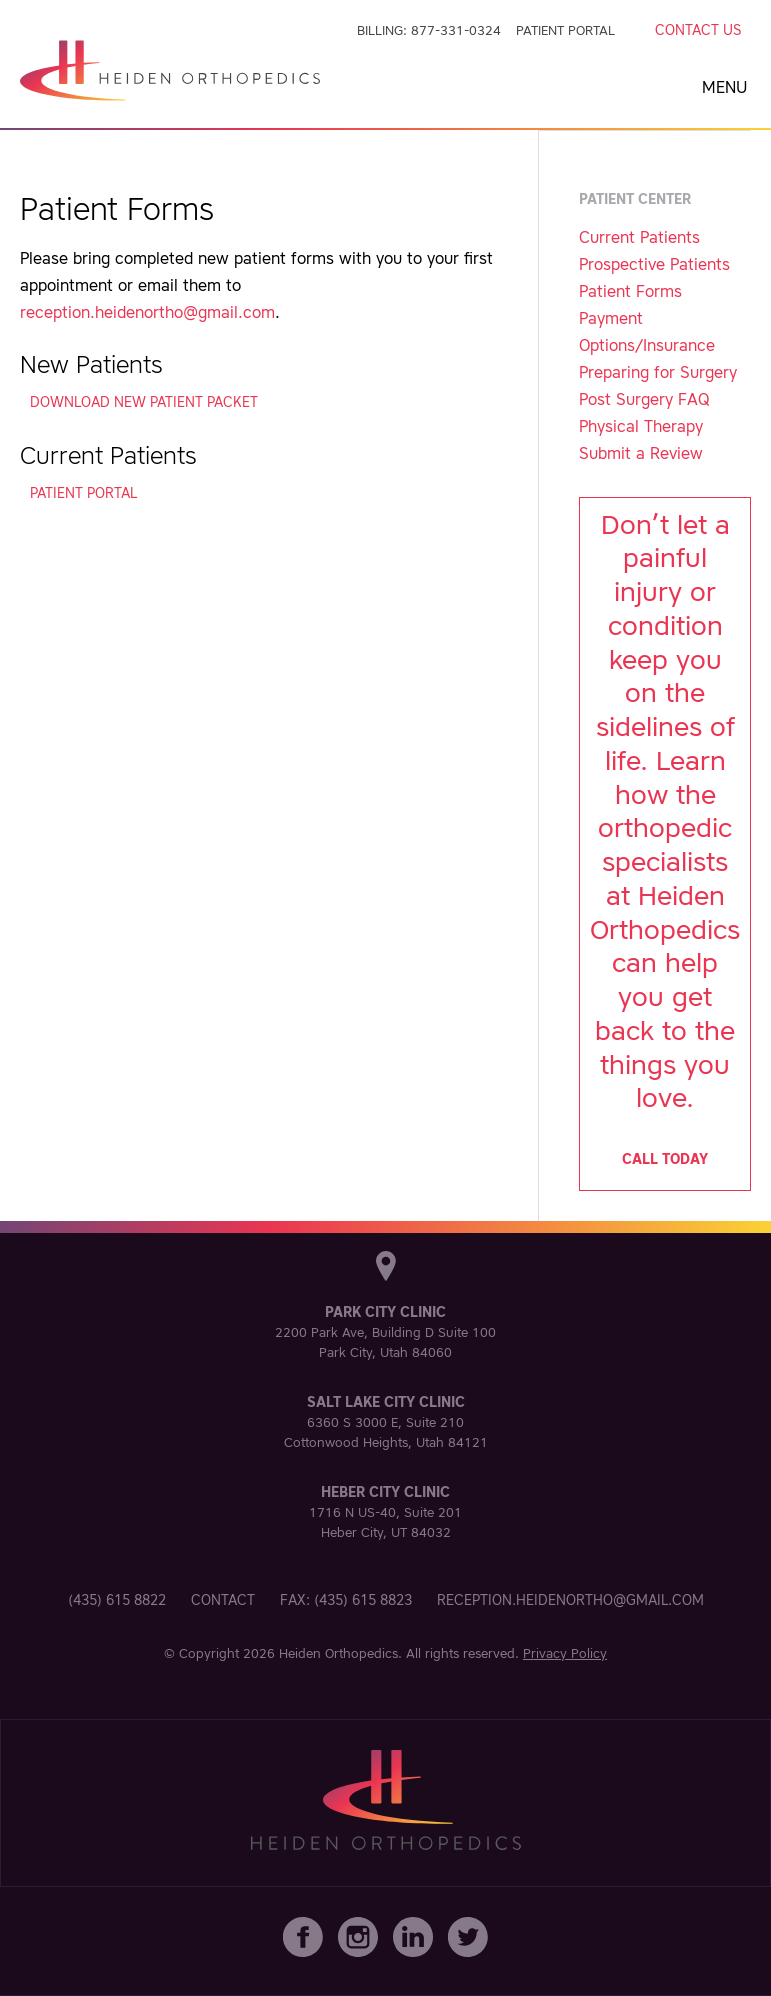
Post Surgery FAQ (644, 399)
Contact (223, 1600)
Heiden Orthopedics (338, 1653)
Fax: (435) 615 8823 (346, 1600)
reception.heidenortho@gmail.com (147, 312)
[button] (728, 80)
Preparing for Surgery (658, 372)
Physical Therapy (641, 426)
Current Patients (639, 237)
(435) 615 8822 (117, 1600)
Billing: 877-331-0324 (429, 30)
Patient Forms (630, 291)
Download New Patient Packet (144, 402)
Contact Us (698, 30)
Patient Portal (565, 30)
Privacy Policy (565, 1653)
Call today (665, 1159)
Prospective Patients (654, 264)
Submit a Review (641, 453)
